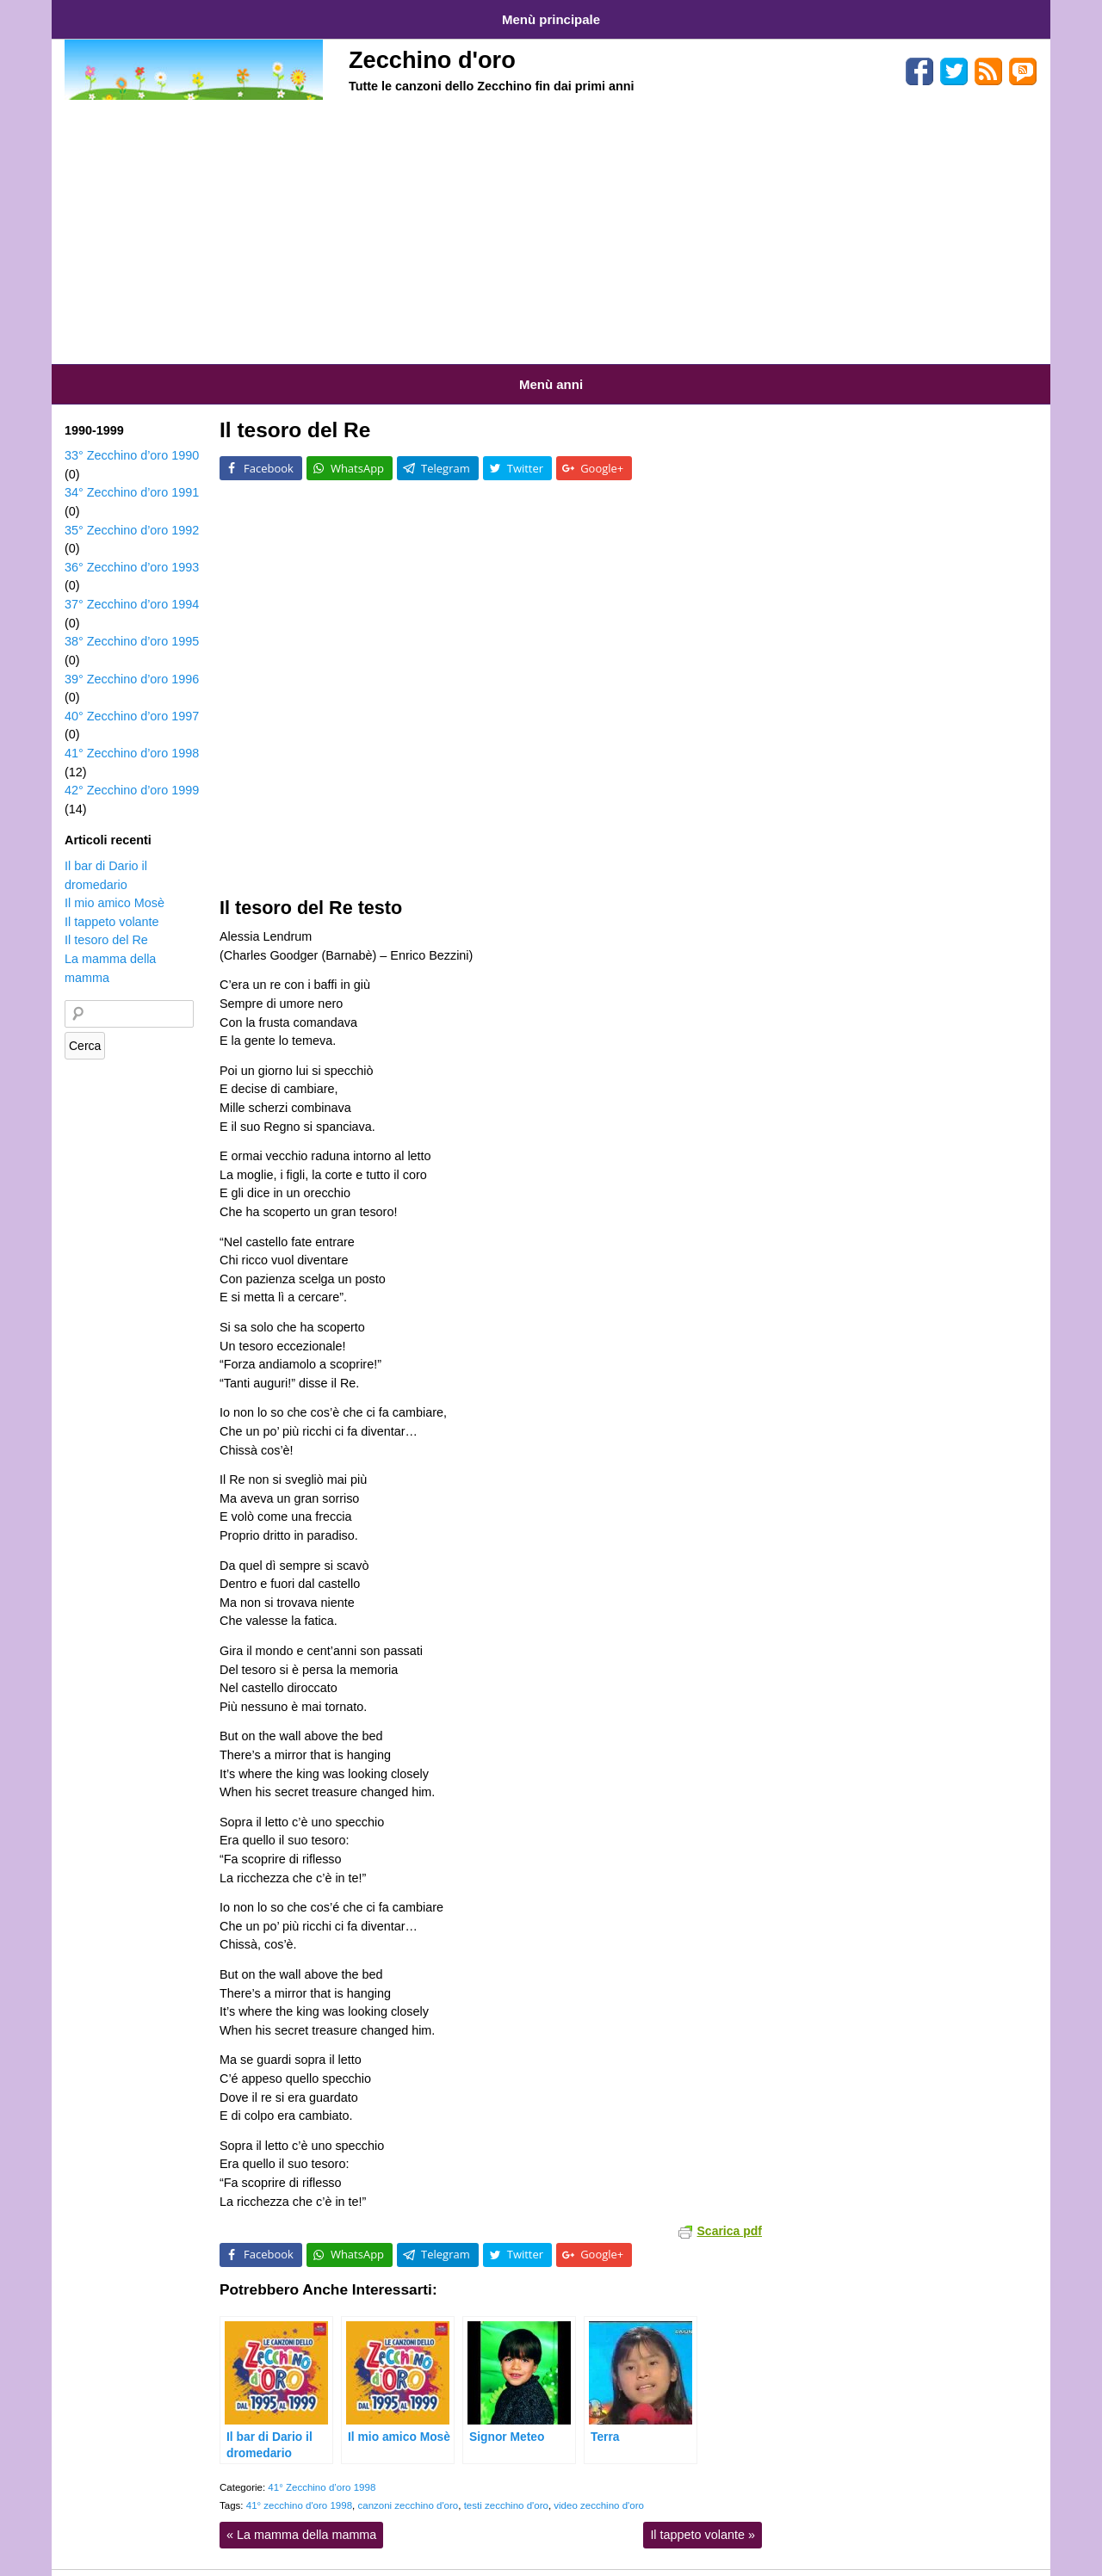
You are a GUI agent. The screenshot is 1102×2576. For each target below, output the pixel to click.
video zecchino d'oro (599, 2488)
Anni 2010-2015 (635, 371)
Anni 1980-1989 (316, 371)
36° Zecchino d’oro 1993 (132, 550)
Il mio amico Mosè (114, 886)
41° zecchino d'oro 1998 (299, 2488)
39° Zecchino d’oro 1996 (132, 662)
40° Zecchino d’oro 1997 (132, 699)
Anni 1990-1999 (423, 371)
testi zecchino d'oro (506, 2488)
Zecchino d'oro (432, 53)
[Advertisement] (551, 228)
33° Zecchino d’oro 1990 (132, 438)
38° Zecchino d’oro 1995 (132, 624)
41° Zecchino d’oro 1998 (321, 2470)
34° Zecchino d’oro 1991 (132, 475)
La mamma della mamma (301, 2517)
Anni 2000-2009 (529, 371)
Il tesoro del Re (295, 412)
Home (84, 16)
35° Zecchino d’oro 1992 (132, 513)
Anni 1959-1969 (105, 371)
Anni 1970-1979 (211, 371)
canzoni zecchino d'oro (407, 2488)
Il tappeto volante (702, 2517)
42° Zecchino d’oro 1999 (132, 773)
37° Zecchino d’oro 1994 (132, 587)
